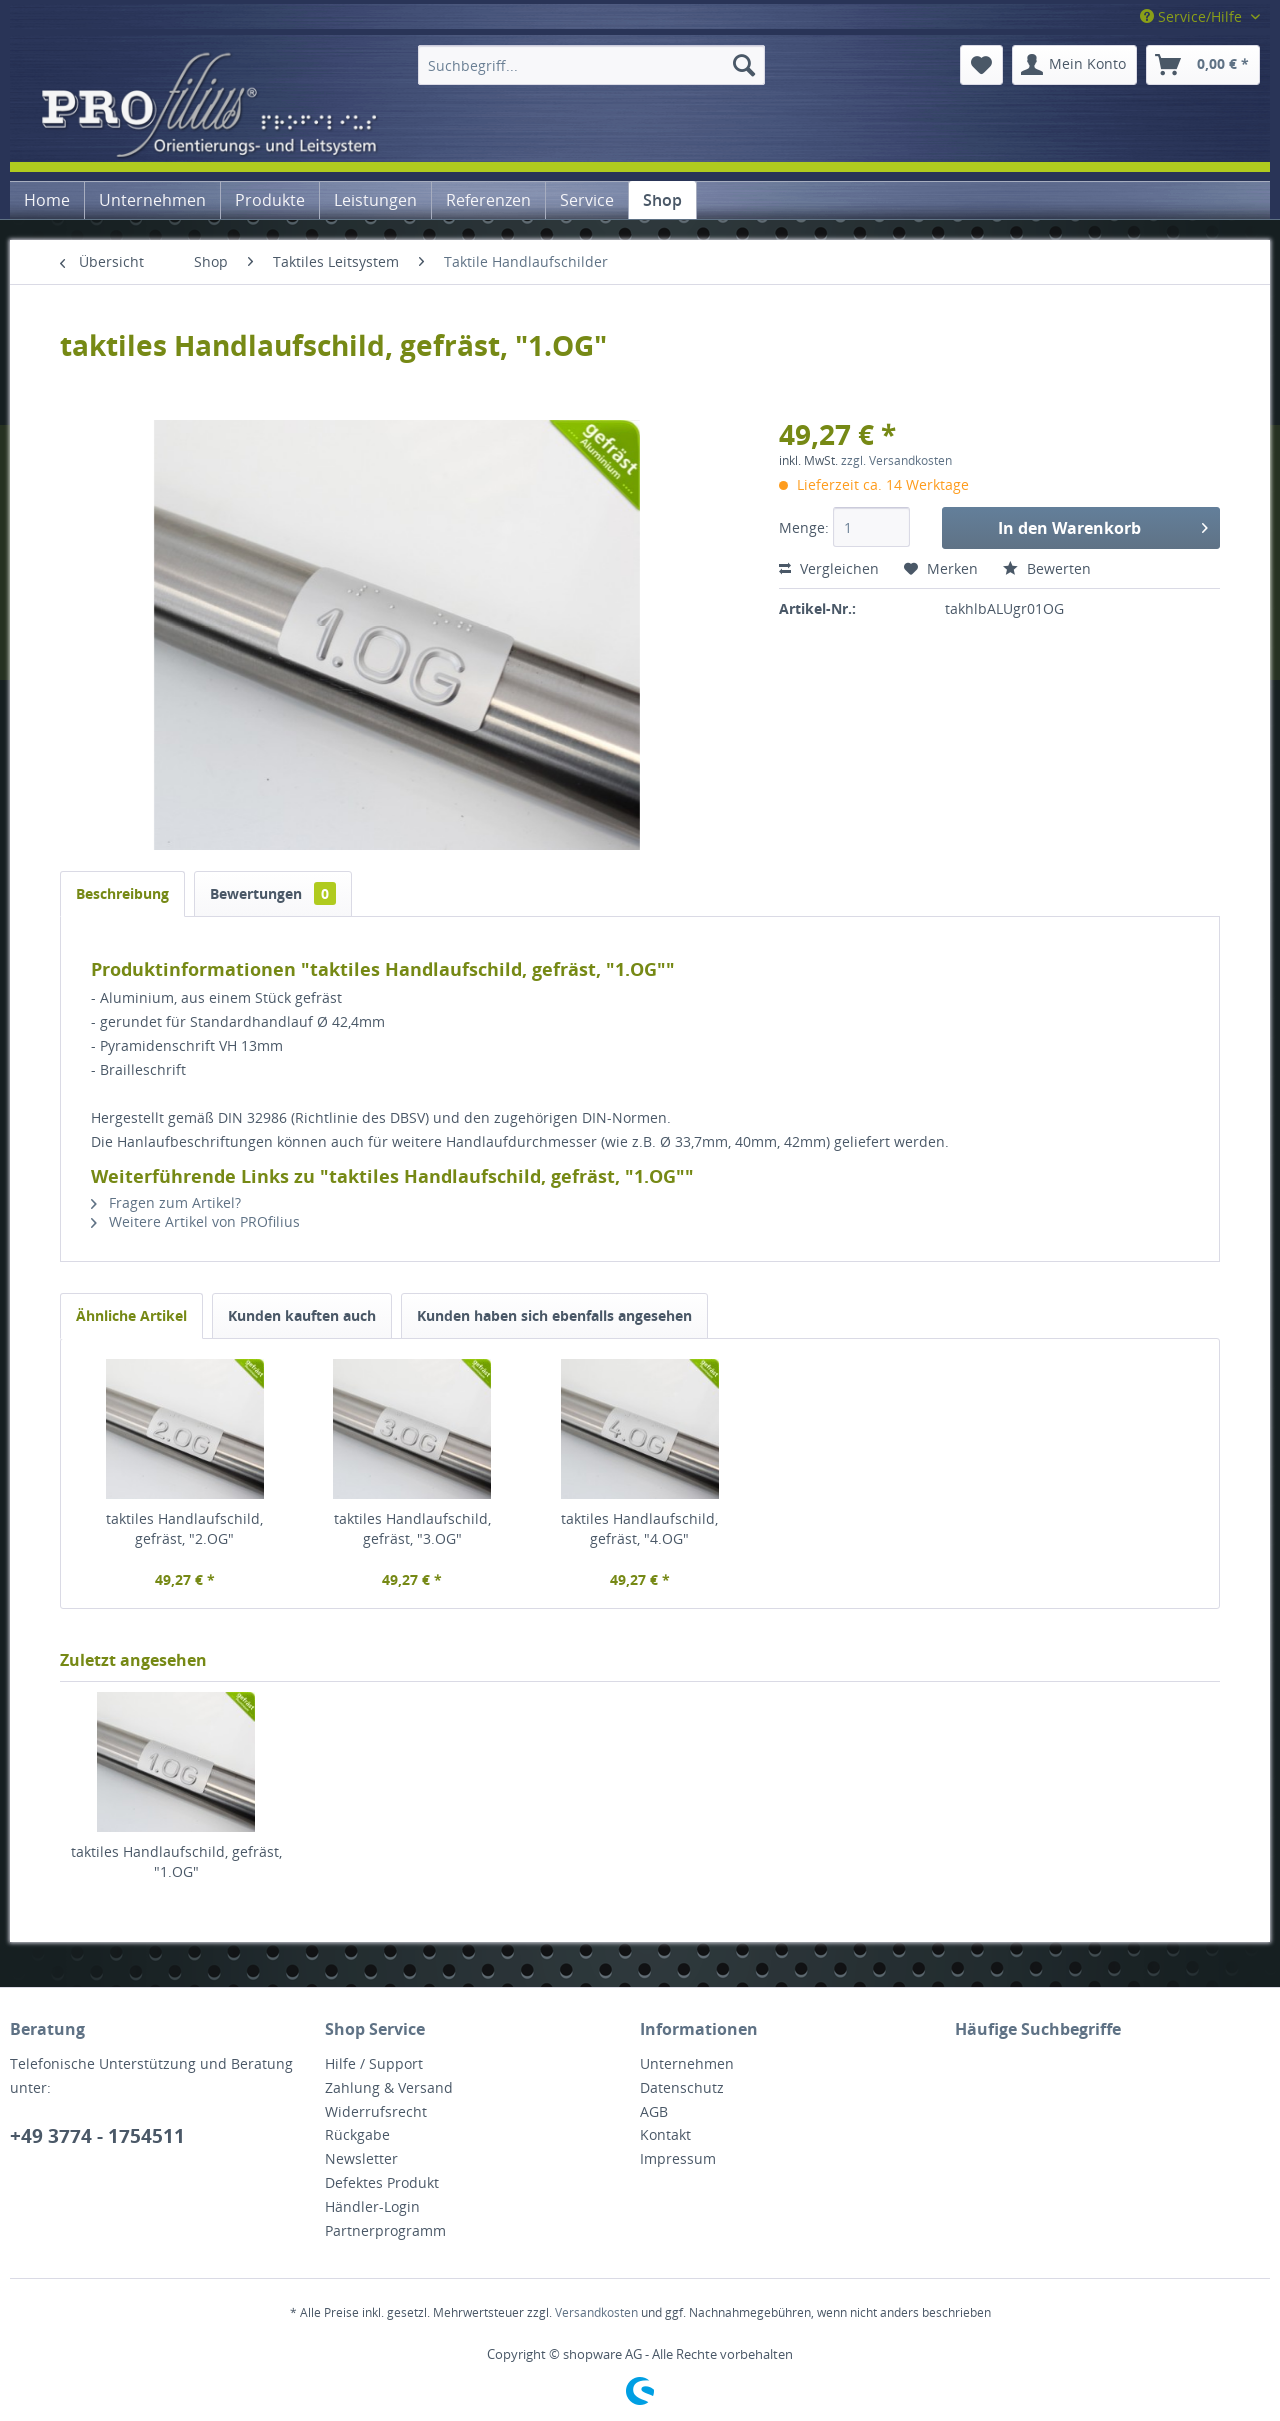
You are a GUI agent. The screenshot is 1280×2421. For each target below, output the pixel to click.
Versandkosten (596, 2312)
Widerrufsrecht (376, 2111)
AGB (654, 2111)
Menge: (804, 527)
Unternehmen (687, 2063)
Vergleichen (829, 568)
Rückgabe (357, 2134)
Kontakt (665, 2134)
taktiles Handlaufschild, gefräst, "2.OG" (184, 1528)
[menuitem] (591, 65)
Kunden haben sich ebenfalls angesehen (554, 1315)
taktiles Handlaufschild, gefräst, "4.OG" (639, 1528)
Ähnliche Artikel (131, 1315)
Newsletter (361, 2158)
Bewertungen (273, 893)
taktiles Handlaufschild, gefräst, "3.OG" (412, 1528)
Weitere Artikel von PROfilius (195, 1221)
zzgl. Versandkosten (896, 460)
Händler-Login (372, 2206)
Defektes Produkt (382, 2182)
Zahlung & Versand (389, 2087)
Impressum (678, 2158)
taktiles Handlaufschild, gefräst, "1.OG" (176, 1861)
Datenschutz (682, 2087)
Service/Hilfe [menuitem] (1193, 16)
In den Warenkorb (1103, 525)
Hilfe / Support (374, 2063)
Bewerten (1047, 568)
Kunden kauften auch (302, 1315)
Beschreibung (122, 893)
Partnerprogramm (385, 2230)
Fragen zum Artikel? (166, 1202)
